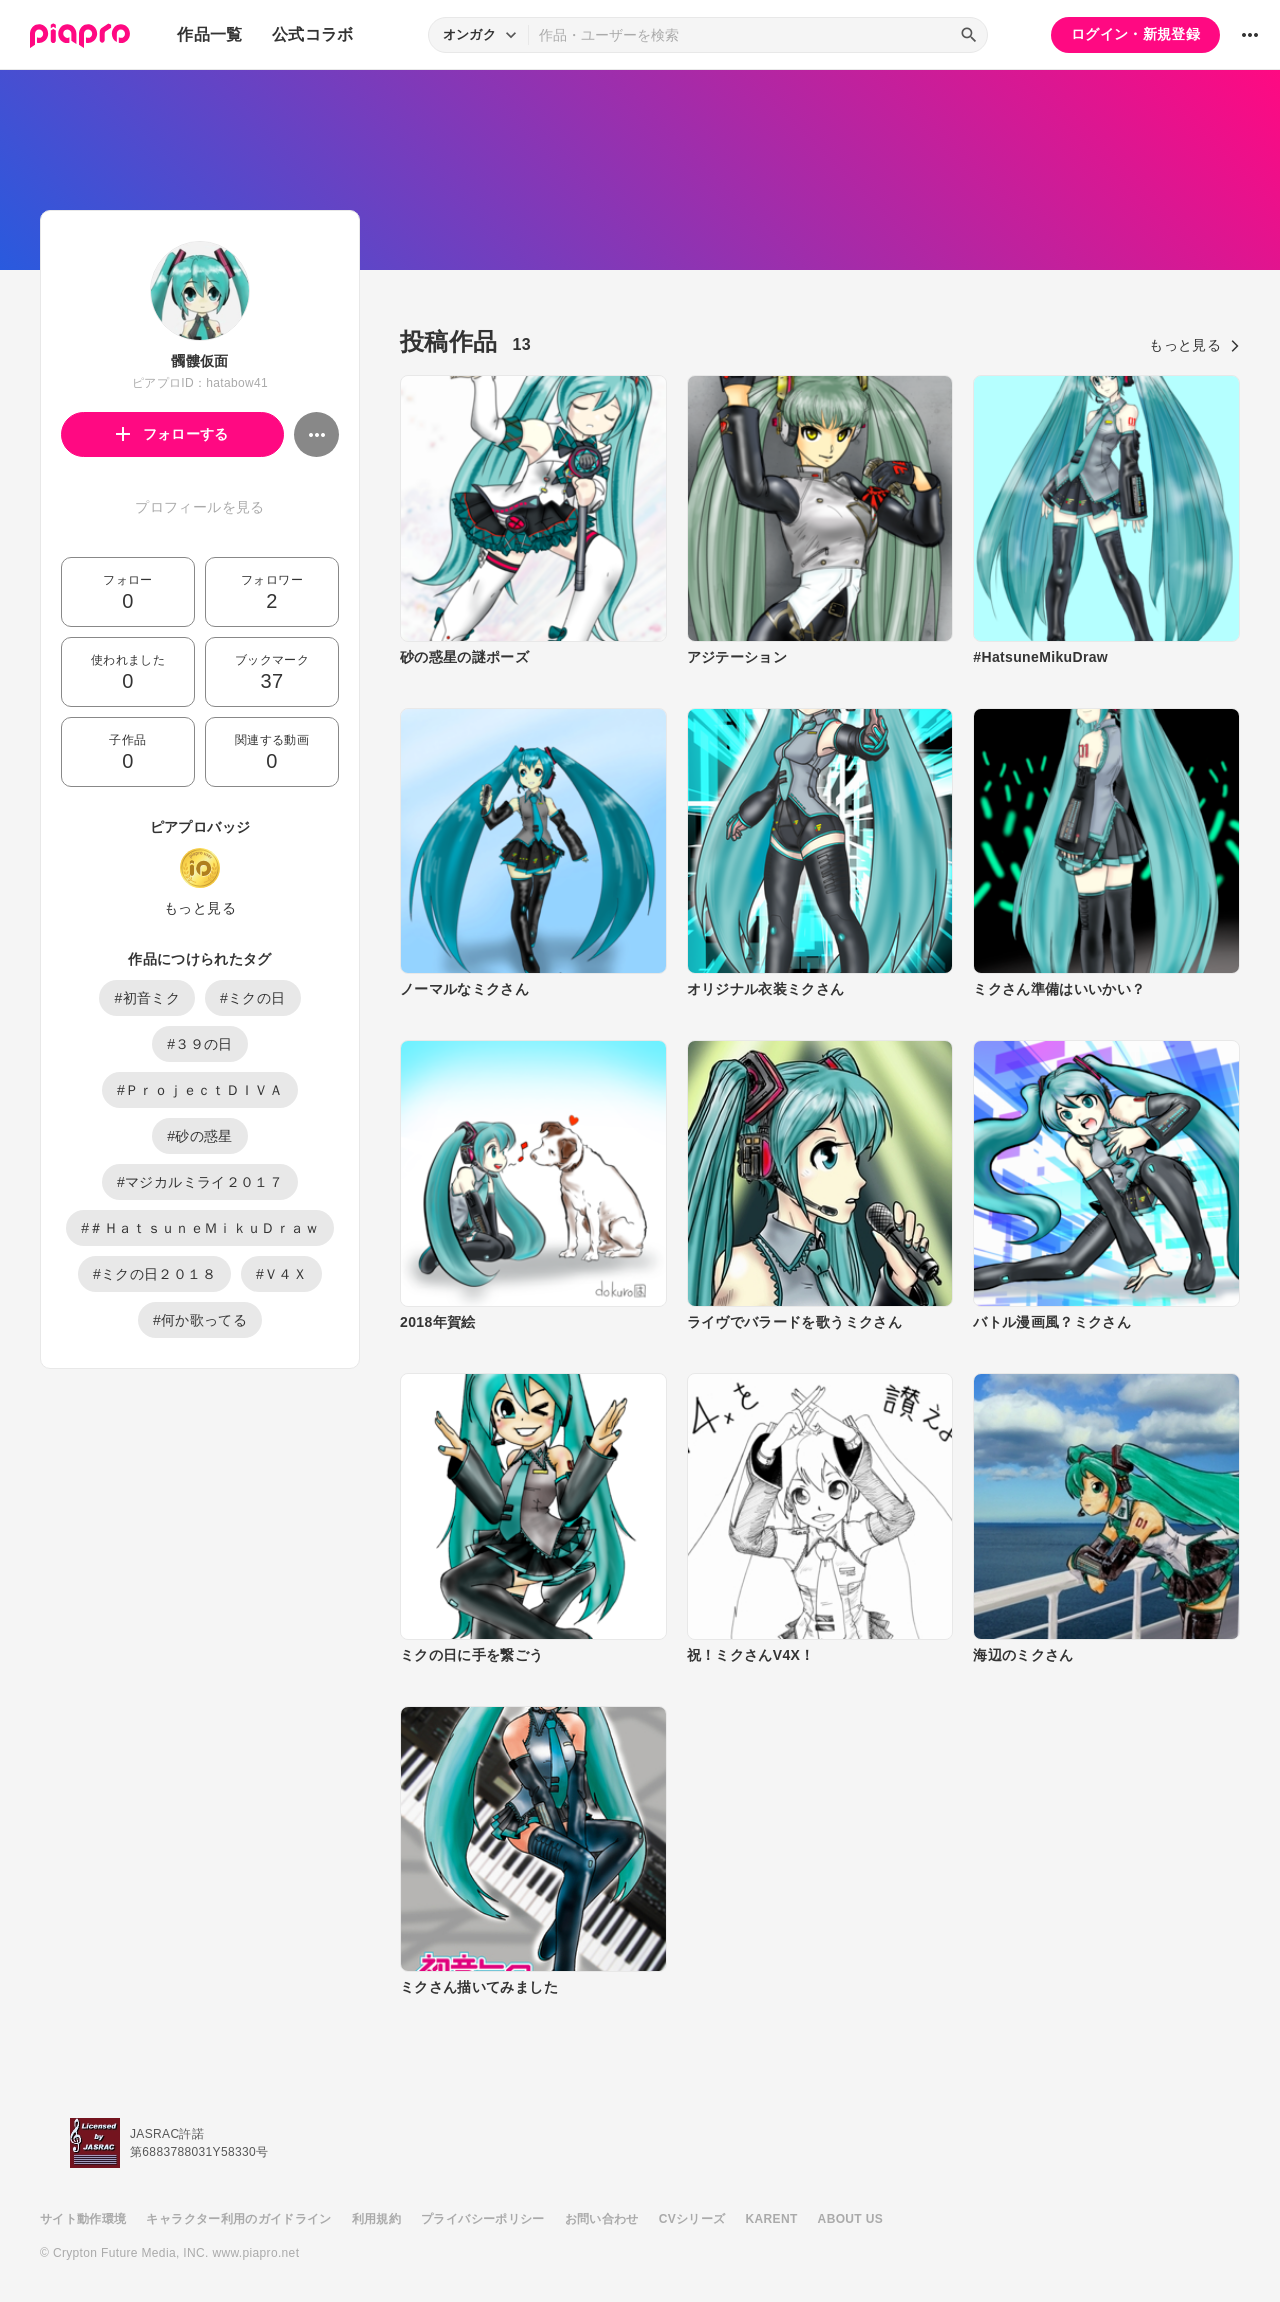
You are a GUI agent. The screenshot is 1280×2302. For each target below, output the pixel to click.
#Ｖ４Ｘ (281, 1274)
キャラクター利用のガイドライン (238, 2219)
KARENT (772, 2219)
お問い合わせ (602, 2219)
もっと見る (200, 908)
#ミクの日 (253, 998)
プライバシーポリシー (483, 2219)
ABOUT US (850, 2219)
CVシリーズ (692, 2219)
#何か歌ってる (200, 1320)
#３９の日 (200, 1044)
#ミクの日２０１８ (154, 1274)
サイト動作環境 (83, 2219)
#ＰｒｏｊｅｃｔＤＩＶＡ (200, 1090)
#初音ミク (147, 998)
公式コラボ (313, 34)
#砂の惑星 (200, 1136)
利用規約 (376, 2219)
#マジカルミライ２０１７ (200, 1182)
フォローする (172, 434)
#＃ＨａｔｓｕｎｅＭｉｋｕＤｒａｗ (200, 1228)
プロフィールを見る (199, 507)
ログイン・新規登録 (1135, 34)
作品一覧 (209, 34)
